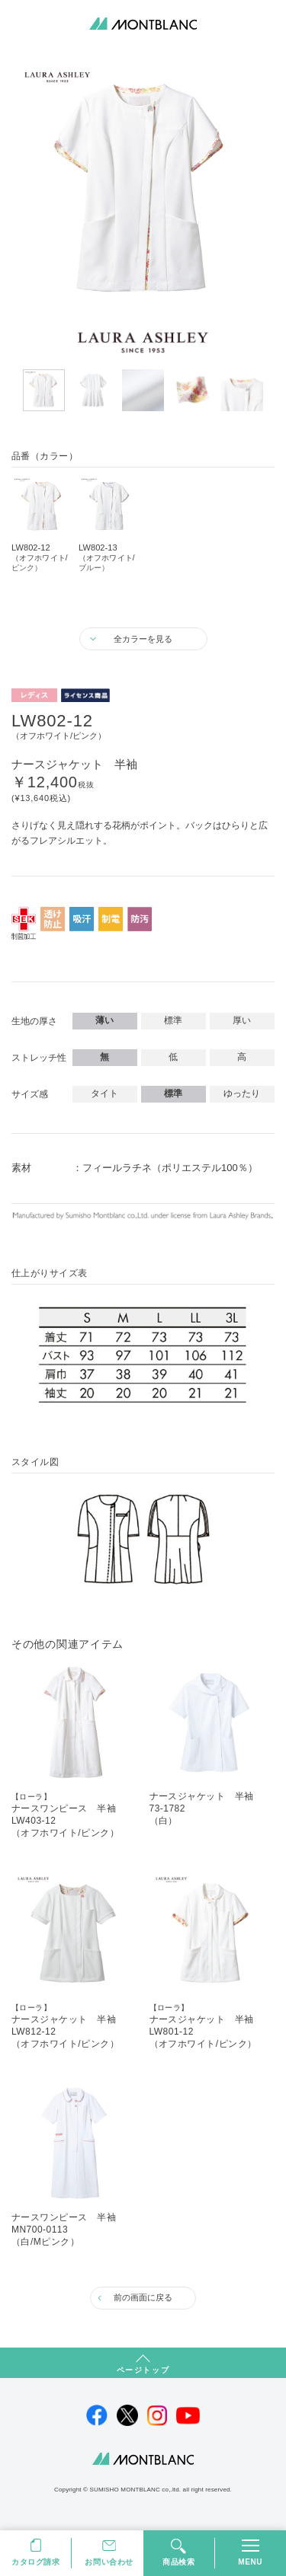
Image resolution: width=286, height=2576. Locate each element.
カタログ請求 (35, 2562)
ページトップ (143, 2370)
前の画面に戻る (143, 2297)
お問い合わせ (109, 2562)
